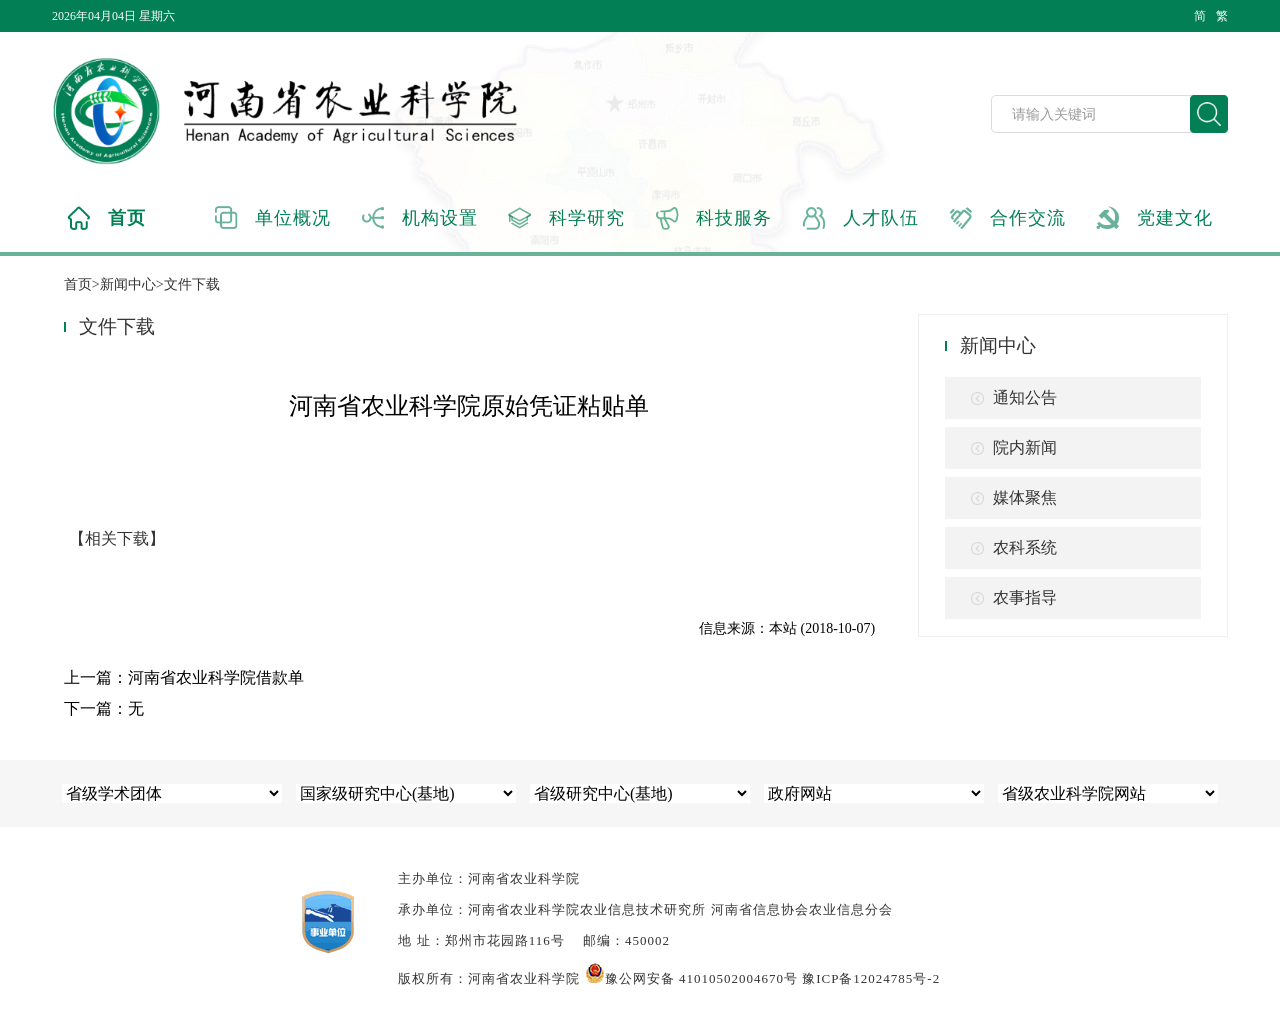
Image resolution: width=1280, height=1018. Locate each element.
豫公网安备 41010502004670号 (691, 978)
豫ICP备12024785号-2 (871, 978)
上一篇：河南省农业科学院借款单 (184, 677)
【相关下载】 (117, 538)
